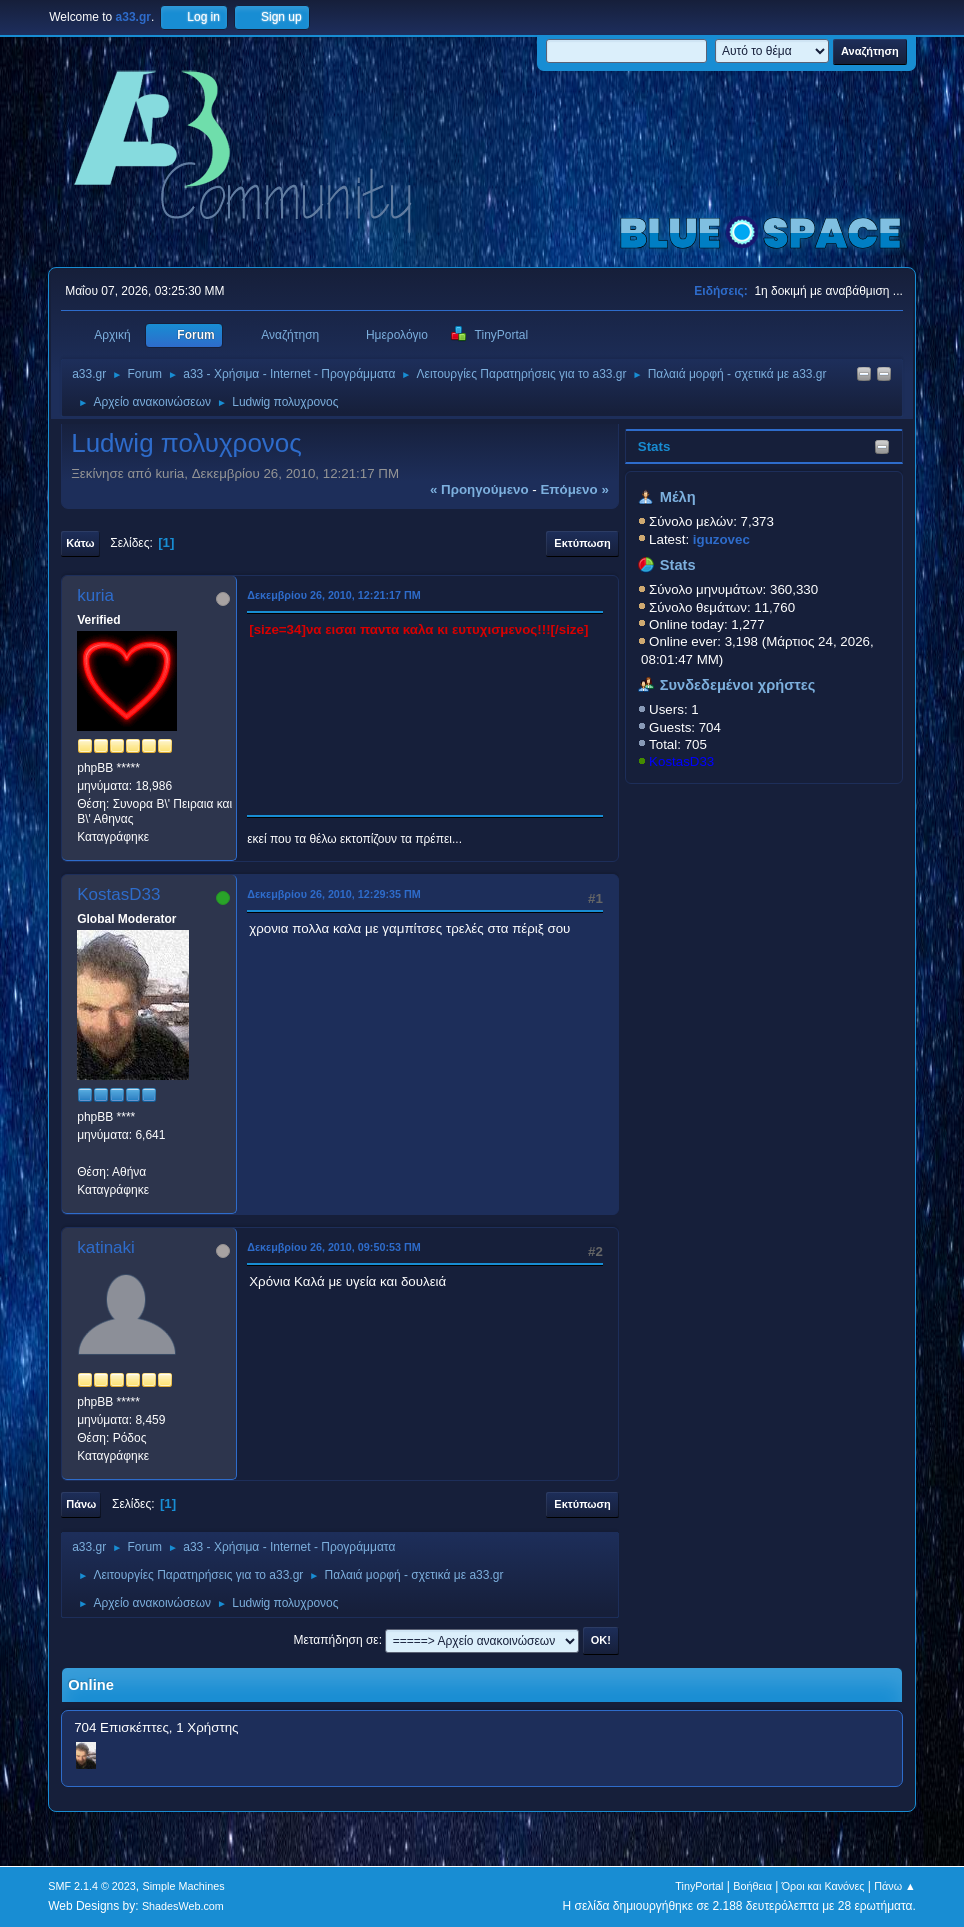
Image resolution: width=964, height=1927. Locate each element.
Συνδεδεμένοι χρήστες (738, 685)
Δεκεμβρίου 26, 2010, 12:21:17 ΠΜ (334, 595)
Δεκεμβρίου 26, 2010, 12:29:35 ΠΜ (334, 894)
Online (91, 1685)
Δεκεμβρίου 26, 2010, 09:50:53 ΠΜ (334, 1247)
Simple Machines (184, 1886)
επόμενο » (574, 489)
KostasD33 (681, 761)
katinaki (106, 1247)
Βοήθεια (752, 1886)
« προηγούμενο (479, 489)
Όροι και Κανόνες (823, 1886)
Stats (654, 446)
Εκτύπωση (582, 543)
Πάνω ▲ (895, 1886)
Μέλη (678, 497)
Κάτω (80, 543)
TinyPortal (699, 1886)
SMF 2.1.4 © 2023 (92, 1886)
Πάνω (81, 1504)
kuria (95, 595)
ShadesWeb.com (183, 1906)
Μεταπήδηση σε (335, 1640)
